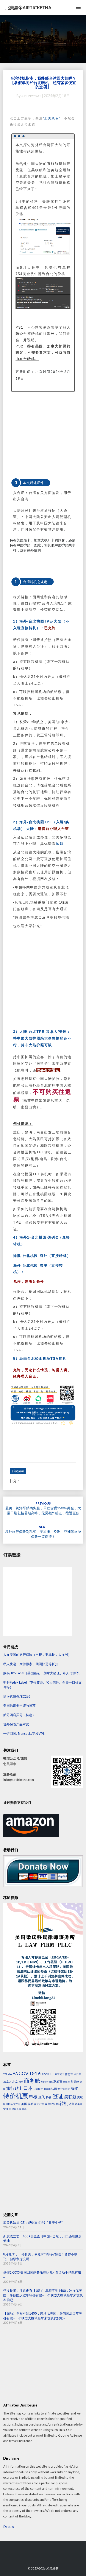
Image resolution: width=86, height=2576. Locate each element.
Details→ (10, 2527)
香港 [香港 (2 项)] (24, 2109)
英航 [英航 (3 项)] (30, 2104)
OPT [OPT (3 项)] (51, 2074)
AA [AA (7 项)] (15, 2073)
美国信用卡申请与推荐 (19, 1705)
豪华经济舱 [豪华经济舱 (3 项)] (52, 2104)
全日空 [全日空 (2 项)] (77, 2074)
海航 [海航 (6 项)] (74, 2088)
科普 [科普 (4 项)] (49, 2097)
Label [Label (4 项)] (44, 2074)
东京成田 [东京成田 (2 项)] (59, 2074)
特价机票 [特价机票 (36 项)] (15, 2096)
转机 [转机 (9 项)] (63, 2103)
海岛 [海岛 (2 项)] (67, 2088)
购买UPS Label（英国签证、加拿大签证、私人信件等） (42, 1673)
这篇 (60, 844)
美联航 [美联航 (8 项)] (70, 2096)
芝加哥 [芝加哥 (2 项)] (16, 2104)
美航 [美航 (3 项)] (80, 2097)
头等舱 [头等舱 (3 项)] (75, 2081)
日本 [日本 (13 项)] (28, 2088)
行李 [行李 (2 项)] (41, 2104)
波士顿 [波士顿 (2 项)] (61, 2088)
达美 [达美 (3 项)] (71, 2104)
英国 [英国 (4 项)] (24, 2104)
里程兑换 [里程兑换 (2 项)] (16, 2109)
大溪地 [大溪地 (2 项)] (66, 2081)
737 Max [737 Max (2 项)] (7, 2074)
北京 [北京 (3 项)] (15, 2081)
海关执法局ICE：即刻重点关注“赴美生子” (33, 2222)
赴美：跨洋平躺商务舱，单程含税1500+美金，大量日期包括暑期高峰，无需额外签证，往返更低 (43, 1508)
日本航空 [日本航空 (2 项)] (38, 2088)
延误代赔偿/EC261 (17, 1696)
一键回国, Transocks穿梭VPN (24, 1733)
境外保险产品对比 (16, 1724)
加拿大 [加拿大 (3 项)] (7, 2081)
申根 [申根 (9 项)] (33, 2096)
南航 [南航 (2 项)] (21, 2081)
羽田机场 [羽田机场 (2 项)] (8, 2104)
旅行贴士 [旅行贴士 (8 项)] (14, 2088)
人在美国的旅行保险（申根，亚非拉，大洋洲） (37, 1654)
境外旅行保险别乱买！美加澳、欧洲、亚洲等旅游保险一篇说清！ (43, 1532)
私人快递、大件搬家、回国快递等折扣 (30, 1664)
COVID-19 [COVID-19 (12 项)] (29, 2073)
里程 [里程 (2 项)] (8, 2109)
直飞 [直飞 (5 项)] (41, 2097)
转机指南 (18, 1471)
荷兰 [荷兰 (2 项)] (36, 2104)
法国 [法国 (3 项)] (54, 2088)
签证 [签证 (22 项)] (58, 2096)
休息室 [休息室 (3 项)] (69, 2074)
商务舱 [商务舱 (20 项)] (32, 2080)
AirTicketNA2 (31, 96)
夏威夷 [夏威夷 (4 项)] (57, 2081)
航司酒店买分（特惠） (19, 1715)
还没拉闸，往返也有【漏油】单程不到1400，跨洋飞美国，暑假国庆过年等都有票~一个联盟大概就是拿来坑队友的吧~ (43, 2295)
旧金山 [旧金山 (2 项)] (47, 2088)
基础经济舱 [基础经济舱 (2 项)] (47, 2081)
